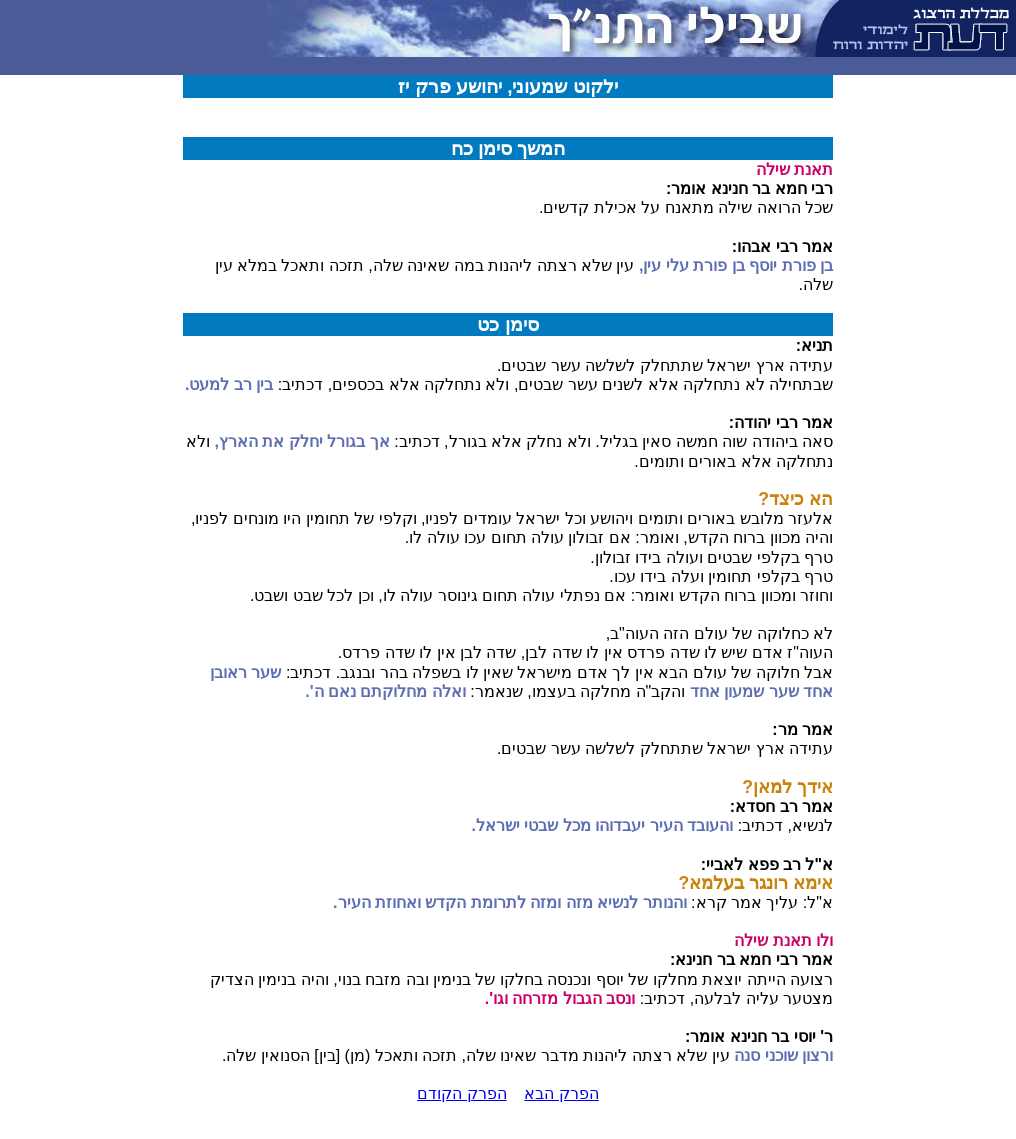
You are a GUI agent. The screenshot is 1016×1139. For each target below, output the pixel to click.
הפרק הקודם (461, 1093)
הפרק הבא (561, 1093)
